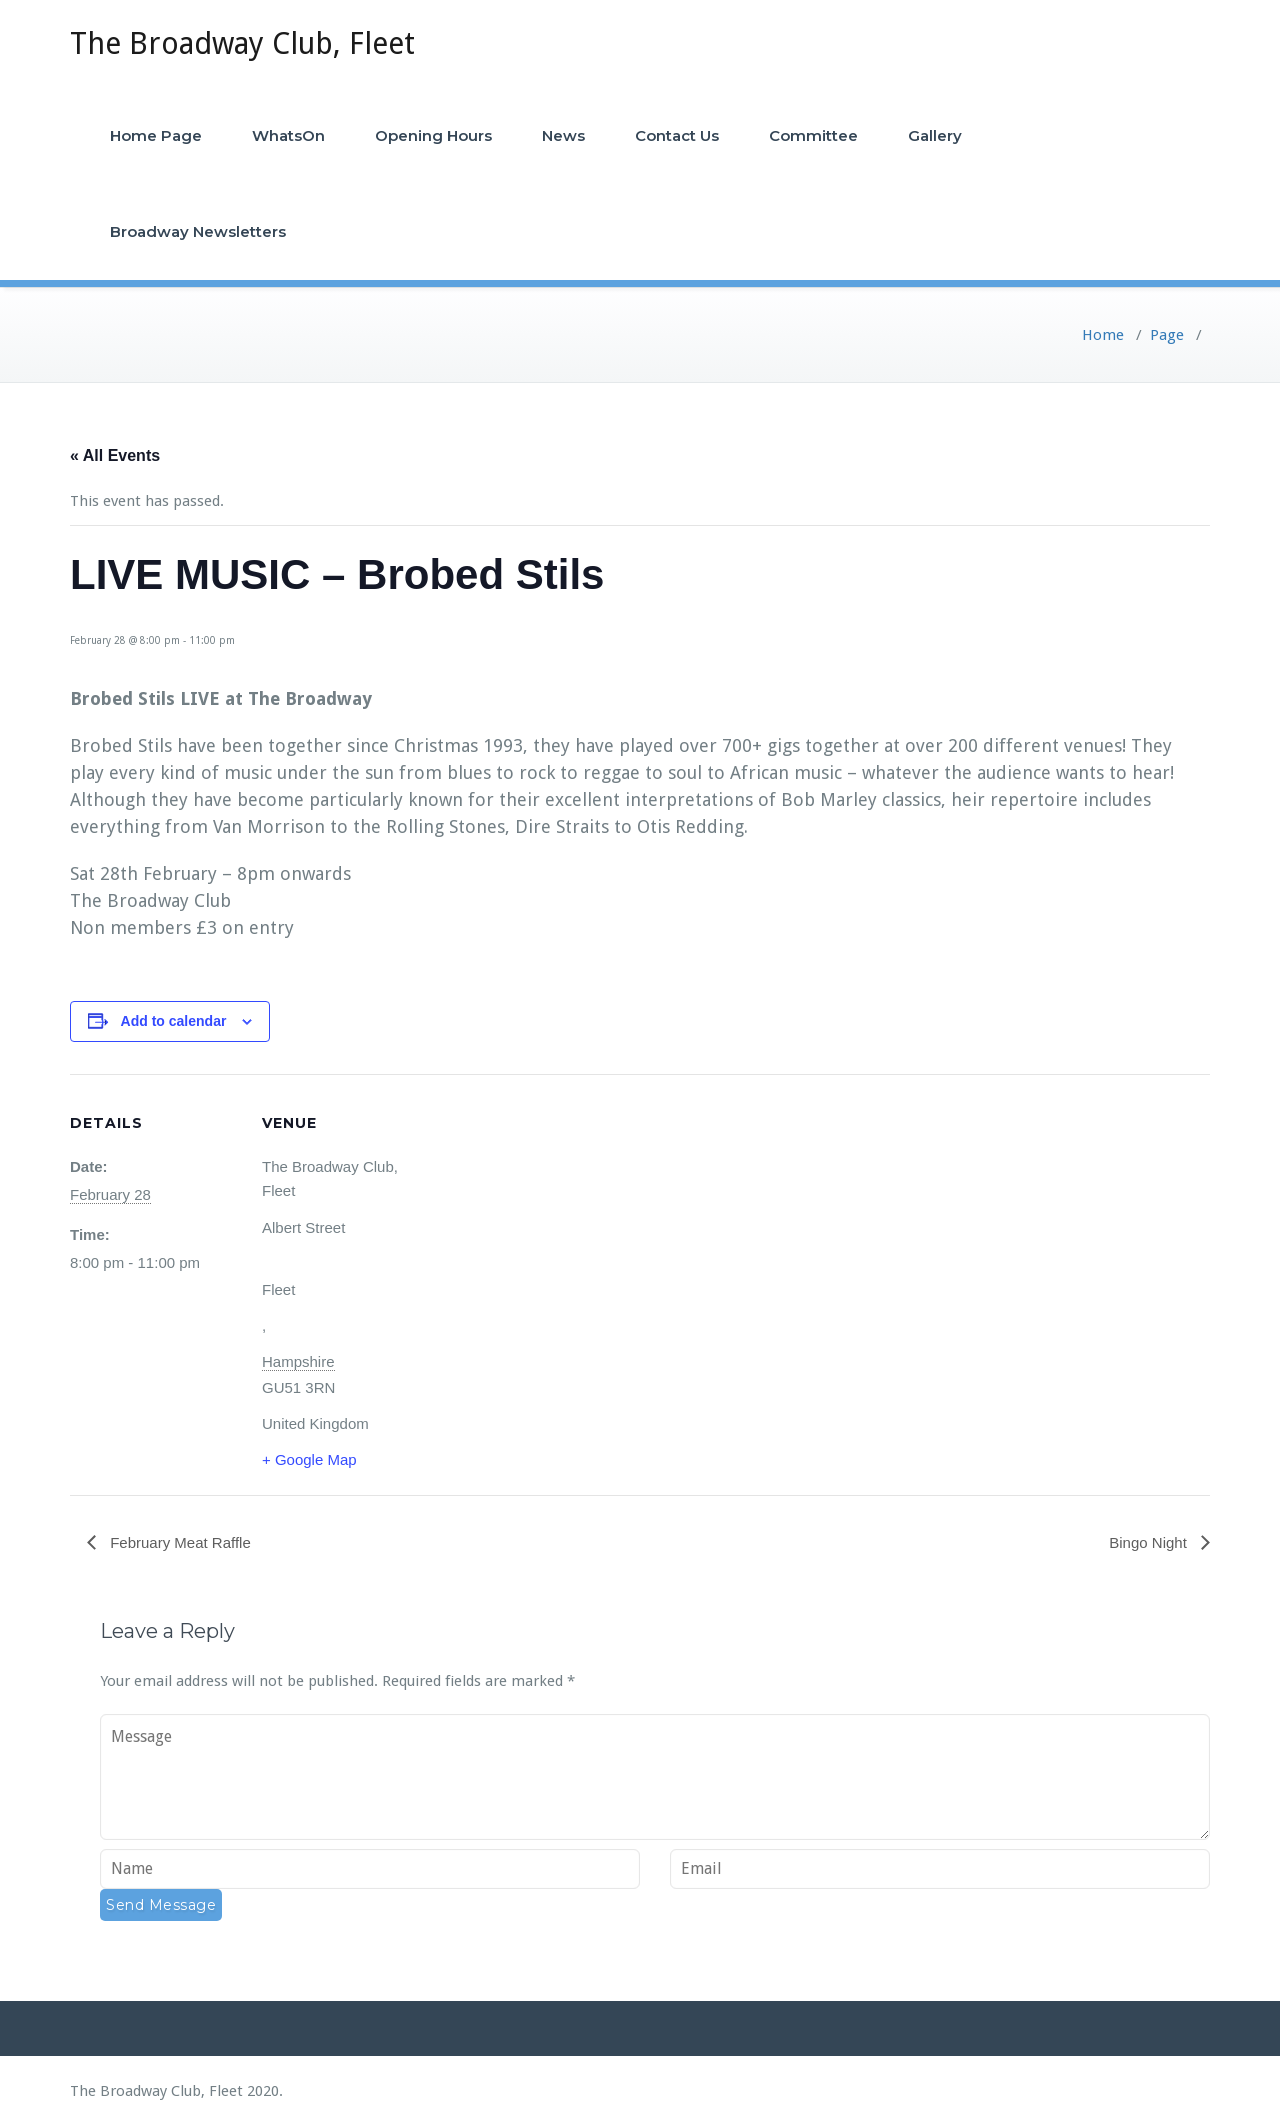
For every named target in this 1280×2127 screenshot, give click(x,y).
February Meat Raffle (178, 1542)
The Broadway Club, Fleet (242, 43)
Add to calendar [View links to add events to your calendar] (174, 1021)
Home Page (156, 135)
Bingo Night (1150, 1542)
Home (1103, 335)
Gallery (935, 135)
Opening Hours (433, 135)
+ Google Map (309, 1459)
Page (1167, 335)
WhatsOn (288, 135)
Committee (813, 135)
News (563, 135)
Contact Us (677, 135)
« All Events (115, 455)
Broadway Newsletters (198, 231)
